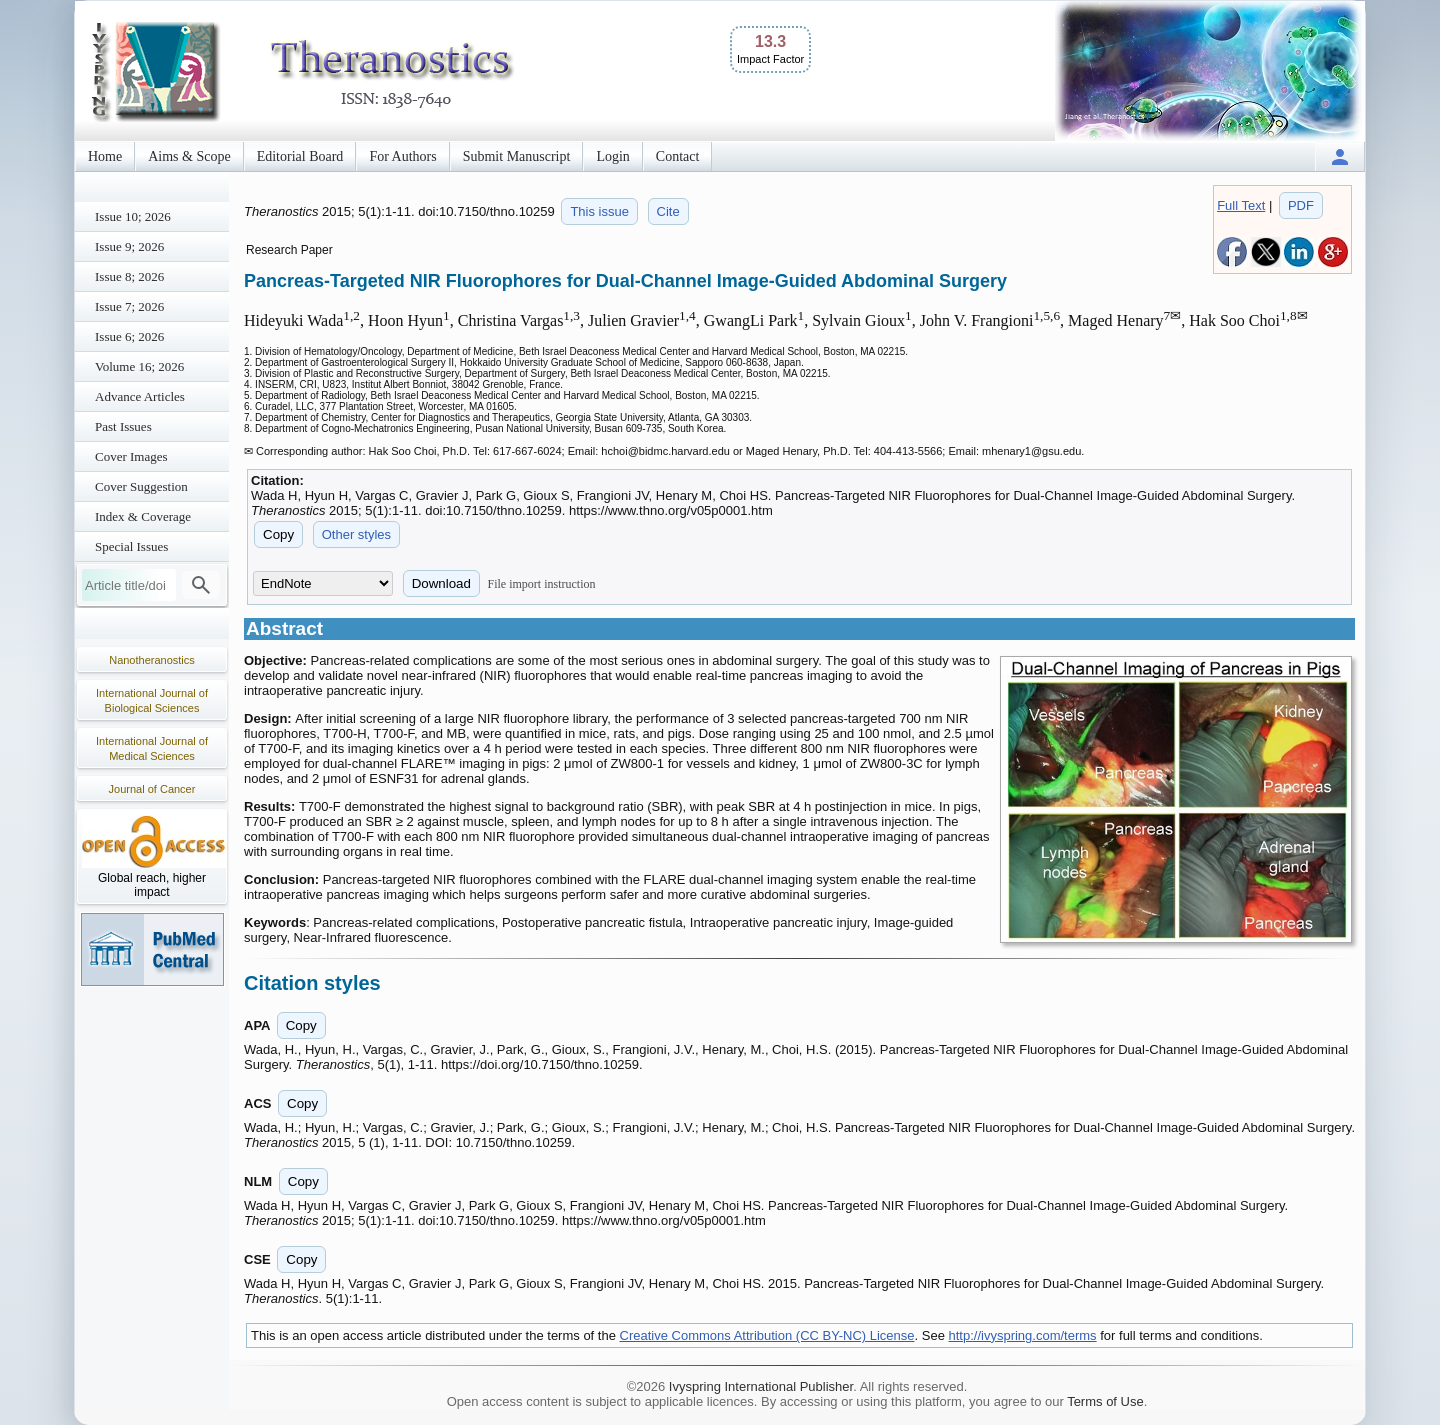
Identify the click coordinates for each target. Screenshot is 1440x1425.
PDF (1301, 205)
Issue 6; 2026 (129, 336)
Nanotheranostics (152, 660)
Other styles (356, 534)
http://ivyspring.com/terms (1023, 1335)
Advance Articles (140, 396)
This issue (599, 211)
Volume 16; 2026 (139, 366)
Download (441, 583)
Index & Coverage (143, 516)
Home (105, 156)
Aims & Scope (189, 156)
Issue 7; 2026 (129, 306)
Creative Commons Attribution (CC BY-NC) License (767, 1335)
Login (612, 156)
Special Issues (131, 546)
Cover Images (131, 456)
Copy (278, 534)
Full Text (1241, 205)
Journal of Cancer (152, 789)
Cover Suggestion (141, 486)
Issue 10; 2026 (133, 216)
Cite (668, 211)
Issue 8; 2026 (129, 276)
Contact (678, 156)
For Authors (402, 156)
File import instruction (542, 584)
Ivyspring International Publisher (761, 1386)
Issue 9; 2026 (129, 246)
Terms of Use (1105, 1401)
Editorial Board (300, 156)
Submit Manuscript (517, 156)
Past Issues (123, 426)
